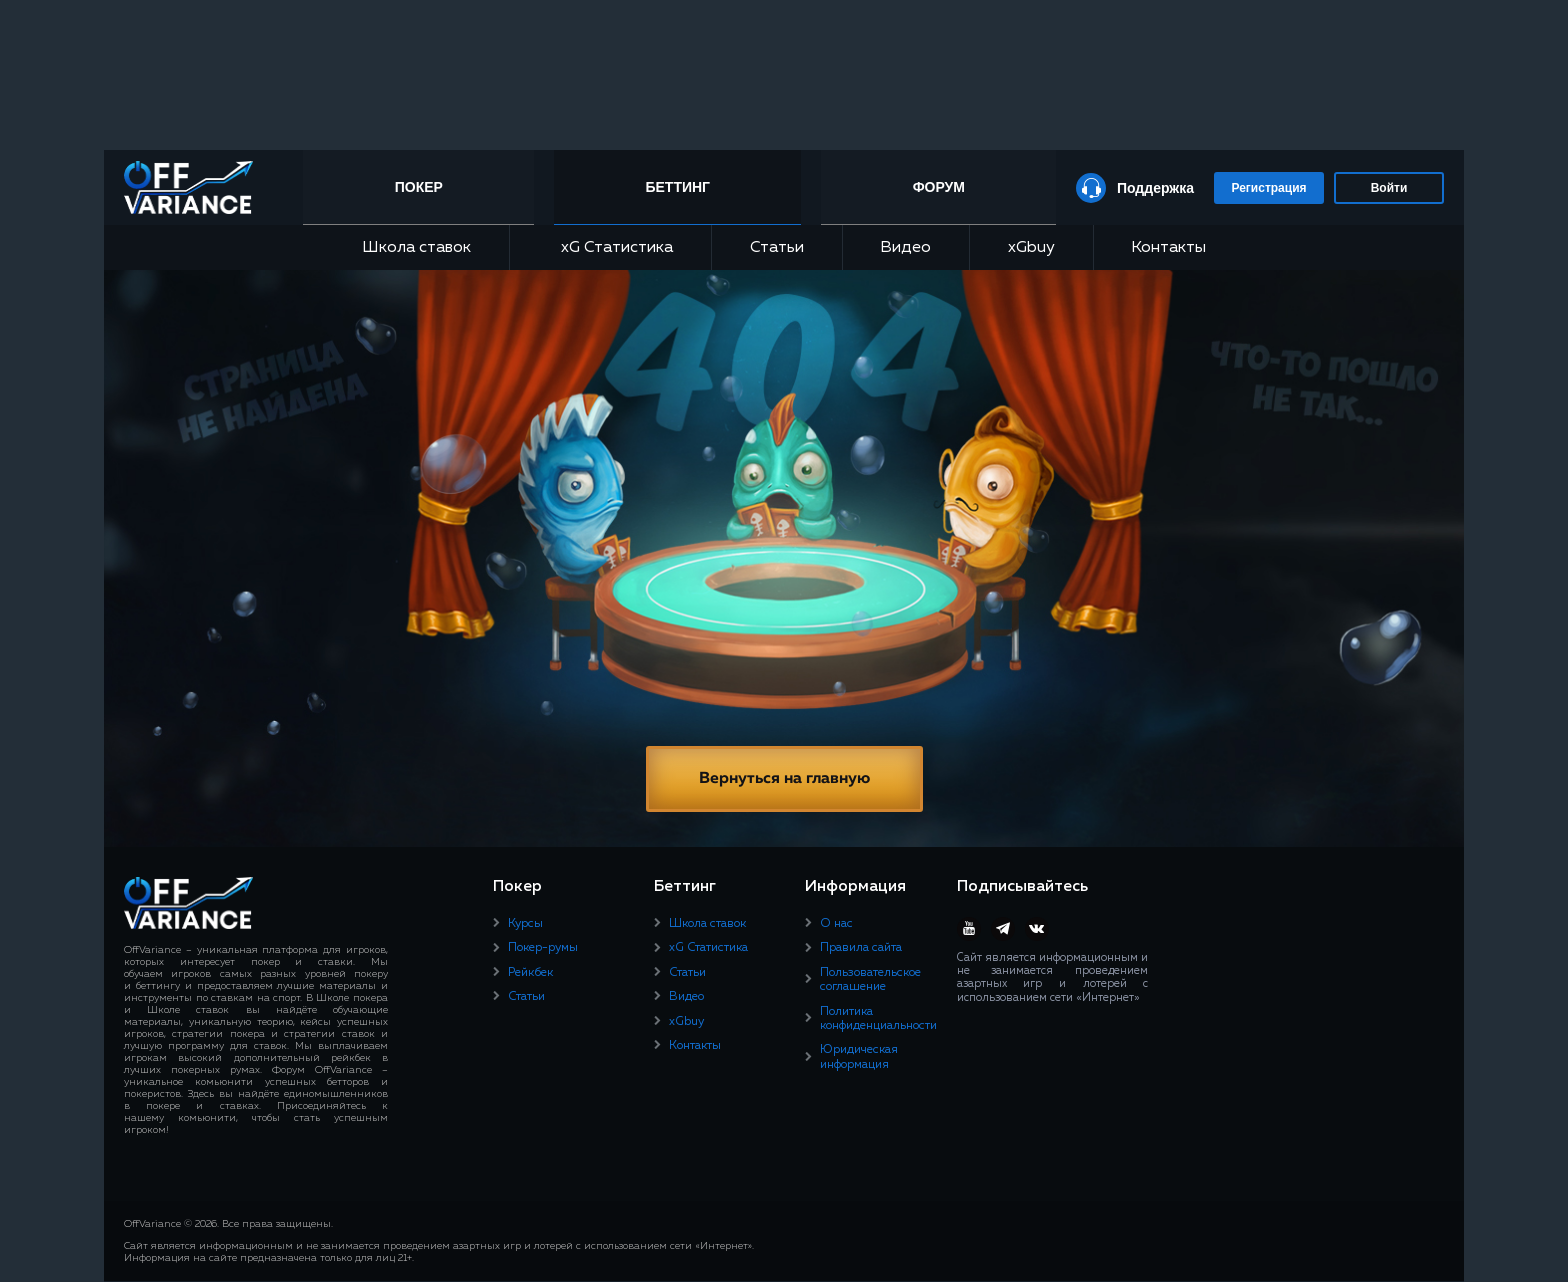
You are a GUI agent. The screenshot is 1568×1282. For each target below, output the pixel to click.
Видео (905, 248)
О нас (836, 924)
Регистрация (1268, 188)
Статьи (777, 248)
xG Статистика (610, 247)
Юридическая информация (859, 1057)
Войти (1389, 188)
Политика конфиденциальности (878, 1019)
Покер (423, 187)
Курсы (525, 924)
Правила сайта (861, 948)
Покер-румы (543, 948)
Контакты (1168, 248)
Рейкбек (530, 973)
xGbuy (1031, 248)
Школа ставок (416, 248)
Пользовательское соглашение (870, 980)
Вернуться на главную (784, 779)
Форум (938, 187)
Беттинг (680, 187)
